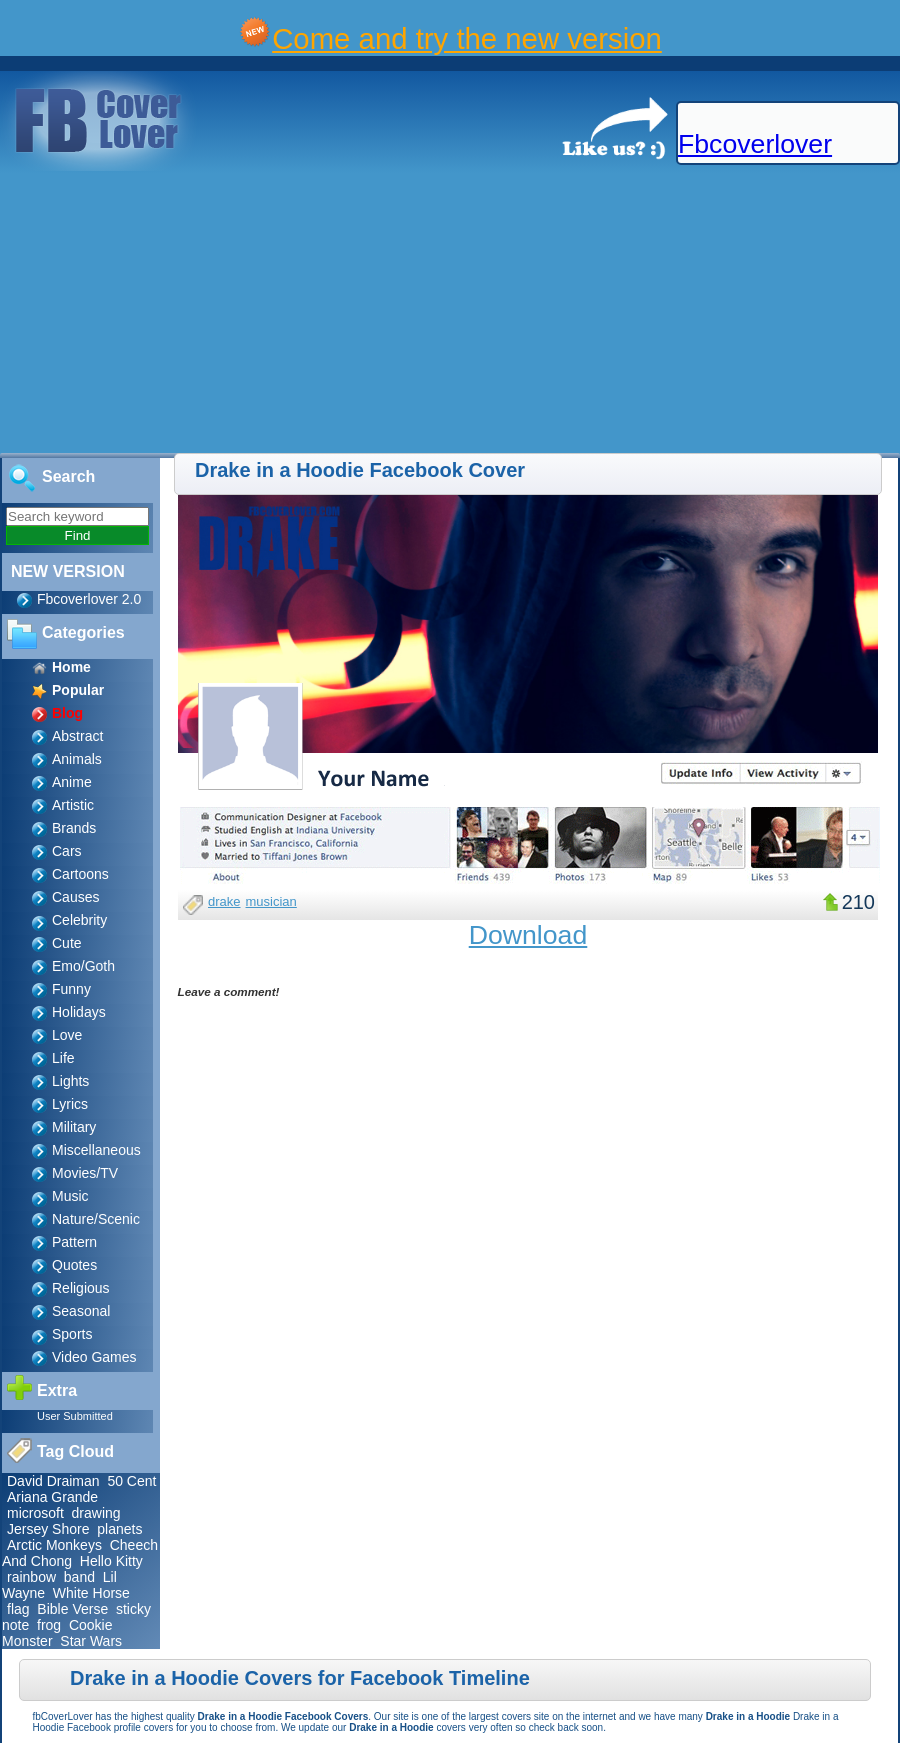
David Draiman (53, 1481)
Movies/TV (85, 1173)
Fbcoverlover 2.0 (89, 599)
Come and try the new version (467, 38)
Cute (67, 943)
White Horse (91, 1593)
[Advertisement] (341, 313)
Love (67, 1035)
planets (119, 1529)
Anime (72, 782)
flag (18, 1609)
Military (74, 1127)
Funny (71, 989)
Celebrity (79, 920)
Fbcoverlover (755, 144)
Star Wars (91, 1641)
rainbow (31, 1577)
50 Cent (131, 1481)
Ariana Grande (52, 1497)
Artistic (73, 805)
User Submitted (75, 1416)
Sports (72, 1334)
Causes (75, 897)
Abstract (77, 736)
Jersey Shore (48, 1529)
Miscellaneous (96, 1150)
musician (271, 901)
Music (70, 1196)
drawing (96, 1513)
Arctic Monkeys (54, 1545)
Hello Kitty (111, 1561)
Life (63, 1058)
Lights (70, 1081)
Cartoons (80, 874)
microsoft (35, 1513)
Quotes (74, 1265)
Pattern (74, 1242)
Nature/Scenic (96, 1219)
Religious (81, 1288)
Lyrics (70, 1104)
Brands (74, 828)
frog (49, 1625)
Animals (77, 759)
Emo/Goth (83, 966)
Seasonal (81, 1311)
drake (224, 901)
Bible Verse (72, 1609)
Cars (67, 851)
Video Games (94, 1357)
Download (528, 935)
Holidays (79, 1012)
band (79, 1577)
